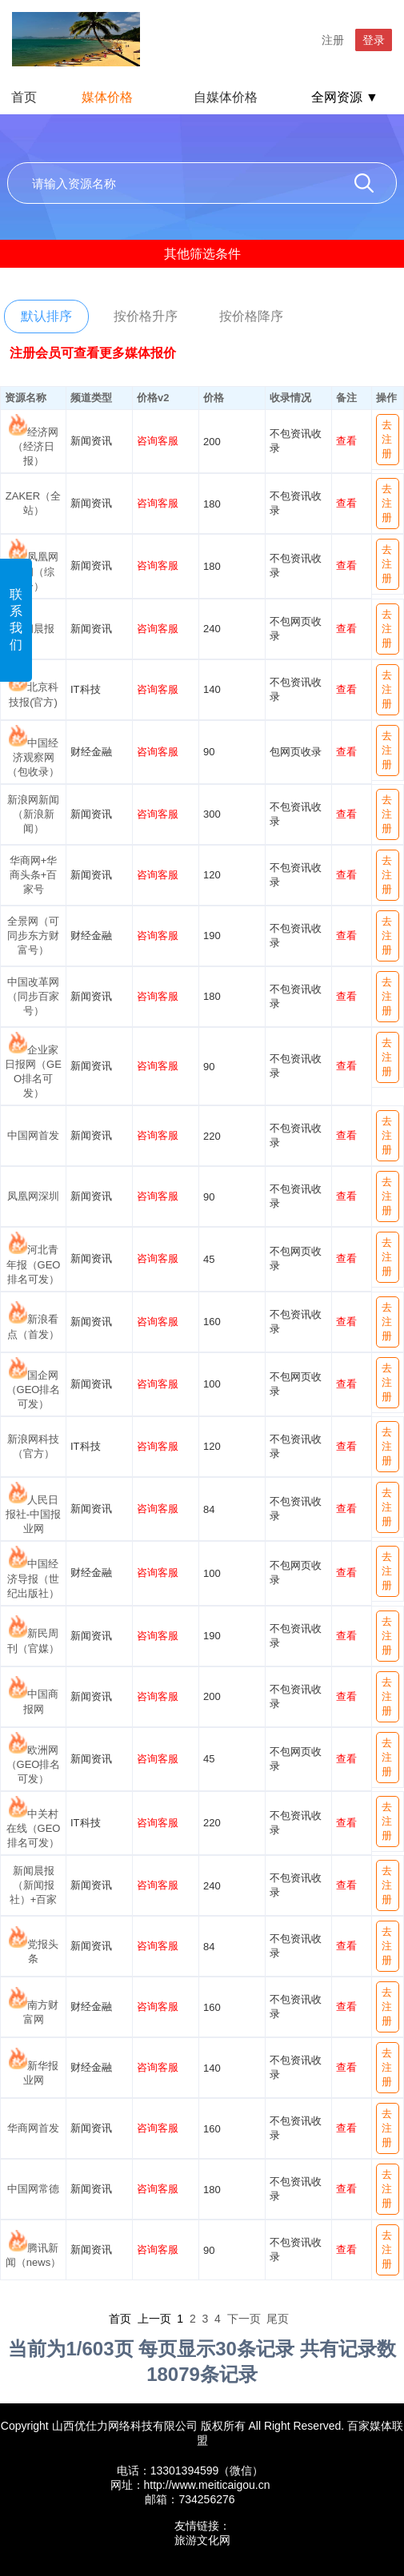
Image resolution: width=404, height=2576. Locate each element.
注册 (333, 40)
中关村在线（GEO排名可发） (33, 1828)
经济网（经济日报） (35, 446)
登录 (373, 40)
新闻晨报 (33, 629)
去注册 (387, 439)
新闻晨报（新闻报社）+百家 (34, 1885)
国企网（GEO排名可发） (33, 1389)
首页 (24, 97)
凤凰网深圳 (33, 1196)
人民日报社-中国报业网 (33, 1514)
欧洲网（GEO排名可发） (33, 1764)
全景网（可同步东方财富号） (33, 935)
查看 (346, 441)
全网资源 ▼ (344, 97)
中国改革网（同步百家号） (33, 996)
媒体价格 (107, 97)
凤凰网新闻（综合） (35, 571)
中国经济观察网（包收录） (33, 757)
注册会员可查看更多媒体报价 (93, 353)
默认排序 (46, 316)
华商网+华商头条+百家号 (34, 874)
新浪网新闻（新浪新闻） (33, 814)
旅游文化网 (202, 2540)
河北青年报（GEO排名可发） (33, 1264)
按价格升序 (146, 316)
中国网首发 (33, 1135)
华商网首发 (33, 2128)
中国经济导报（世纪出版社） (33, 1579)
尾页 (277, 2318)
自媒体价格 (226, 97)
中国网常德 (33, 2189)
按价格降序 (251, 316)
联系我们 (16, 619)
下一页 (244, 2318)
